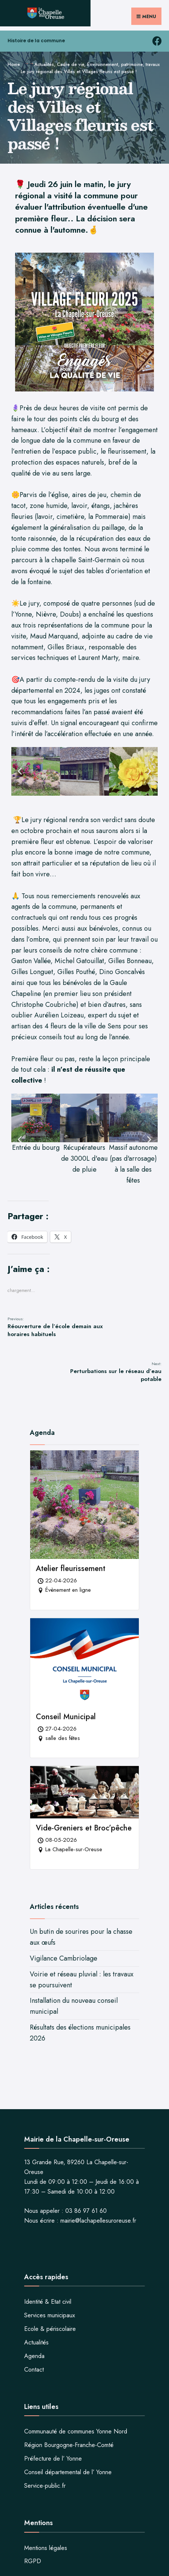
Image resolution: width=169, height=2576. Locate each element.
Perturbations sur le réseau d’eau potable (115, 1372)
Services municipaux (49, 2315)
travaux (153, 64)
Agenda (34, 2356)
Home (14, 64)
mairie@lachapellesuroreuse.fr (98, 2220)
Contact (34, 2369)
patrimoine (132, 64)
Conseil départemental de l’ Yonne (68, 2472)
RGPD (32, 2561)
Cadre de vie (70, 64)
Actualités (44, 64)
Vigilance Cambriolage (63, 1958)
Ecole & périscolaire (50, 2328)
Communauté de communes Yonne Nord (75, 2431)
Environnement (102, 64)
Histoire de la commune (36, 40)
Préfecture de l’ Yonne (53, 2458)
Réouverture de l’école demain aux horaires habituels (55, 1327)
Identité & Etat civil (47, 2301)
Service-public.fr (45, 2485)
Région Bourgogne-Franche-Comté (69, 2445)
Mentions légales (45, 2548)
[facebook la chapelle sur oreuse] (156, 41)
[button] (20, 771)
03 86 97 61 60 (86, 2210)
